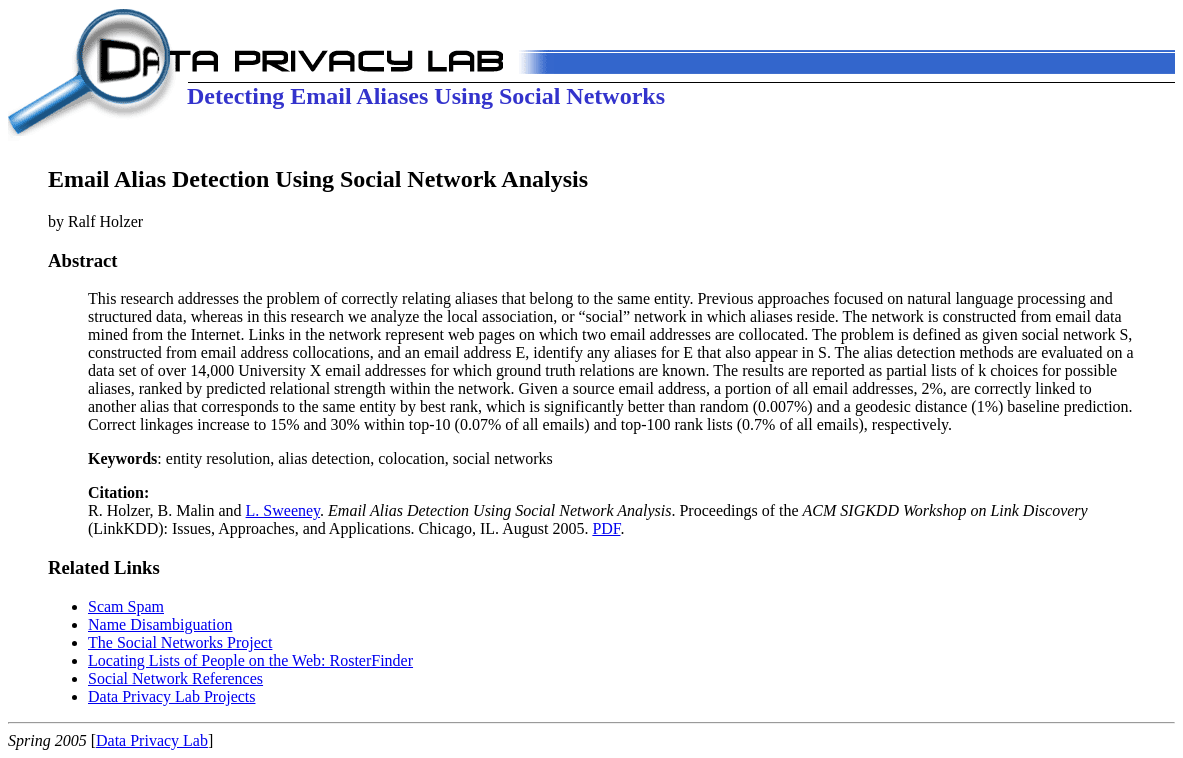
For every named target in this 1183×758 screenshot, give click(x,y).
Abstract (83, 260)
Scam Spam (126, 606)
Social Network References (175, 678)
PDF (606, 528)
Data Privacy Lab (152, 740)
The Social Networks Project (180, 642)
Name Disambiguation (160, 624)
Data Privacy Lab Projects (172, 696)
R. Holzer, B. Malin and (167, 501)
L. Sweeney (283, 510)
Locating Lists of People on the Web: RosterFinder (250, 660)
